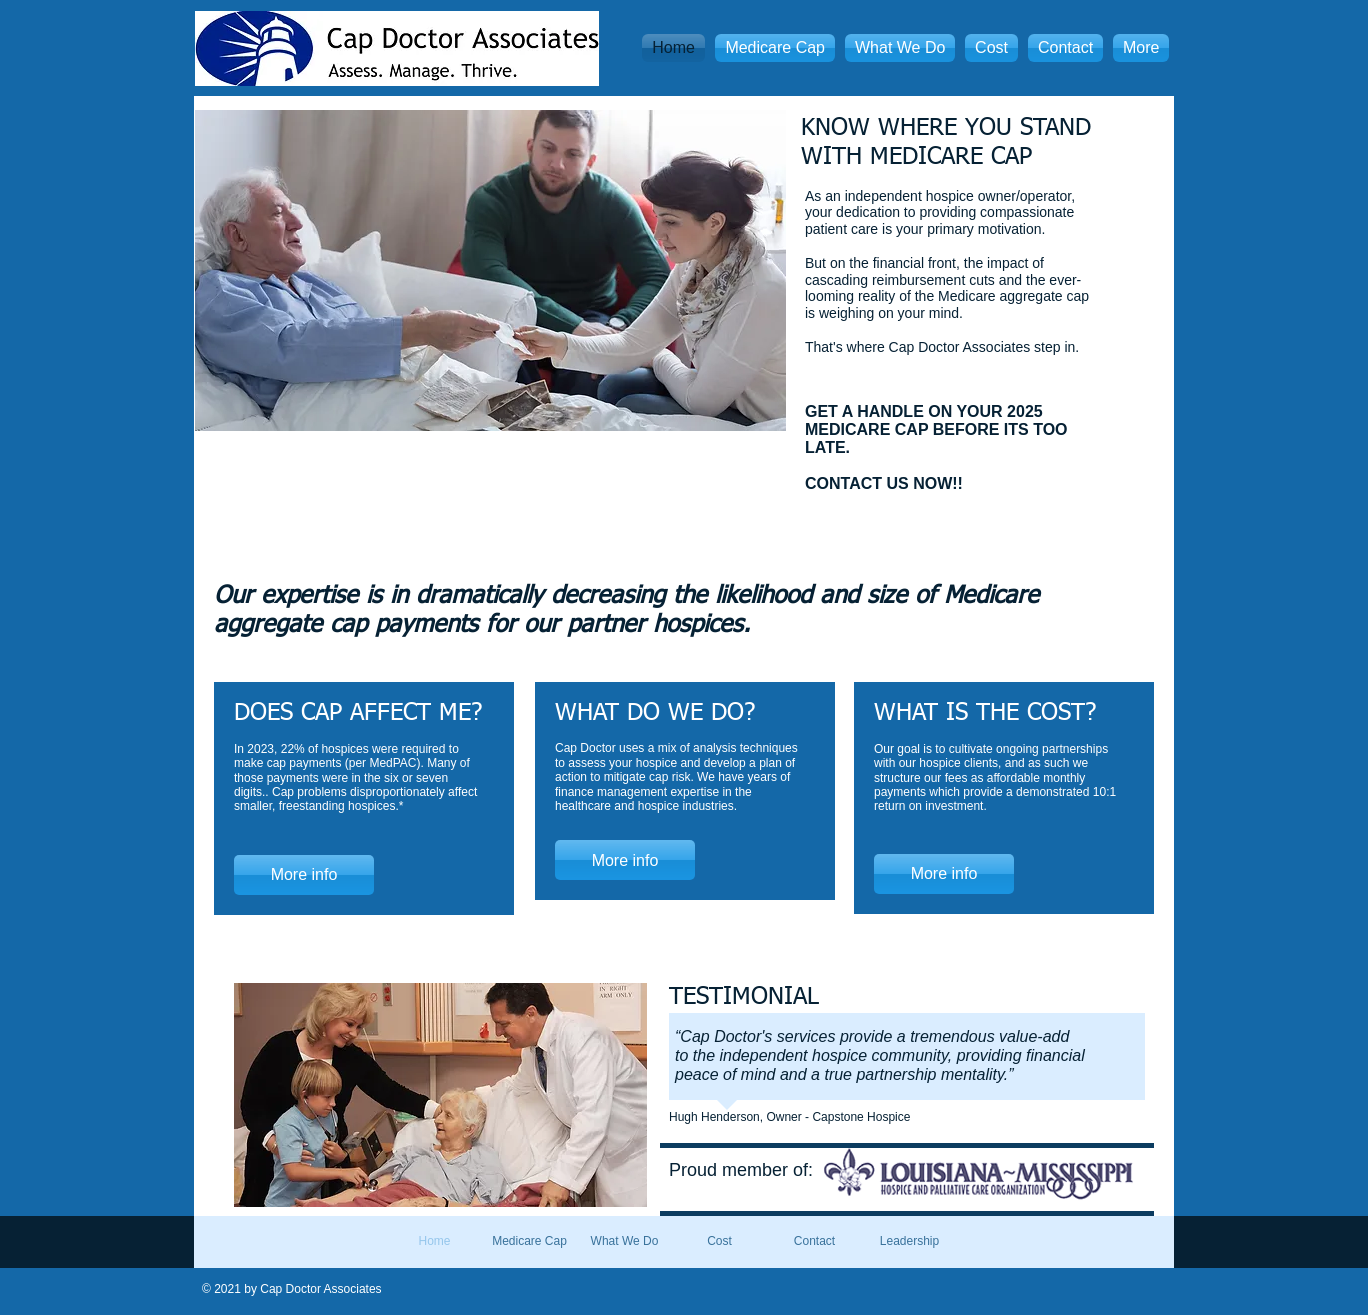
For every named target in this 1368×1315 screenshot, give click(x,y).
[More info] (304, 875)
